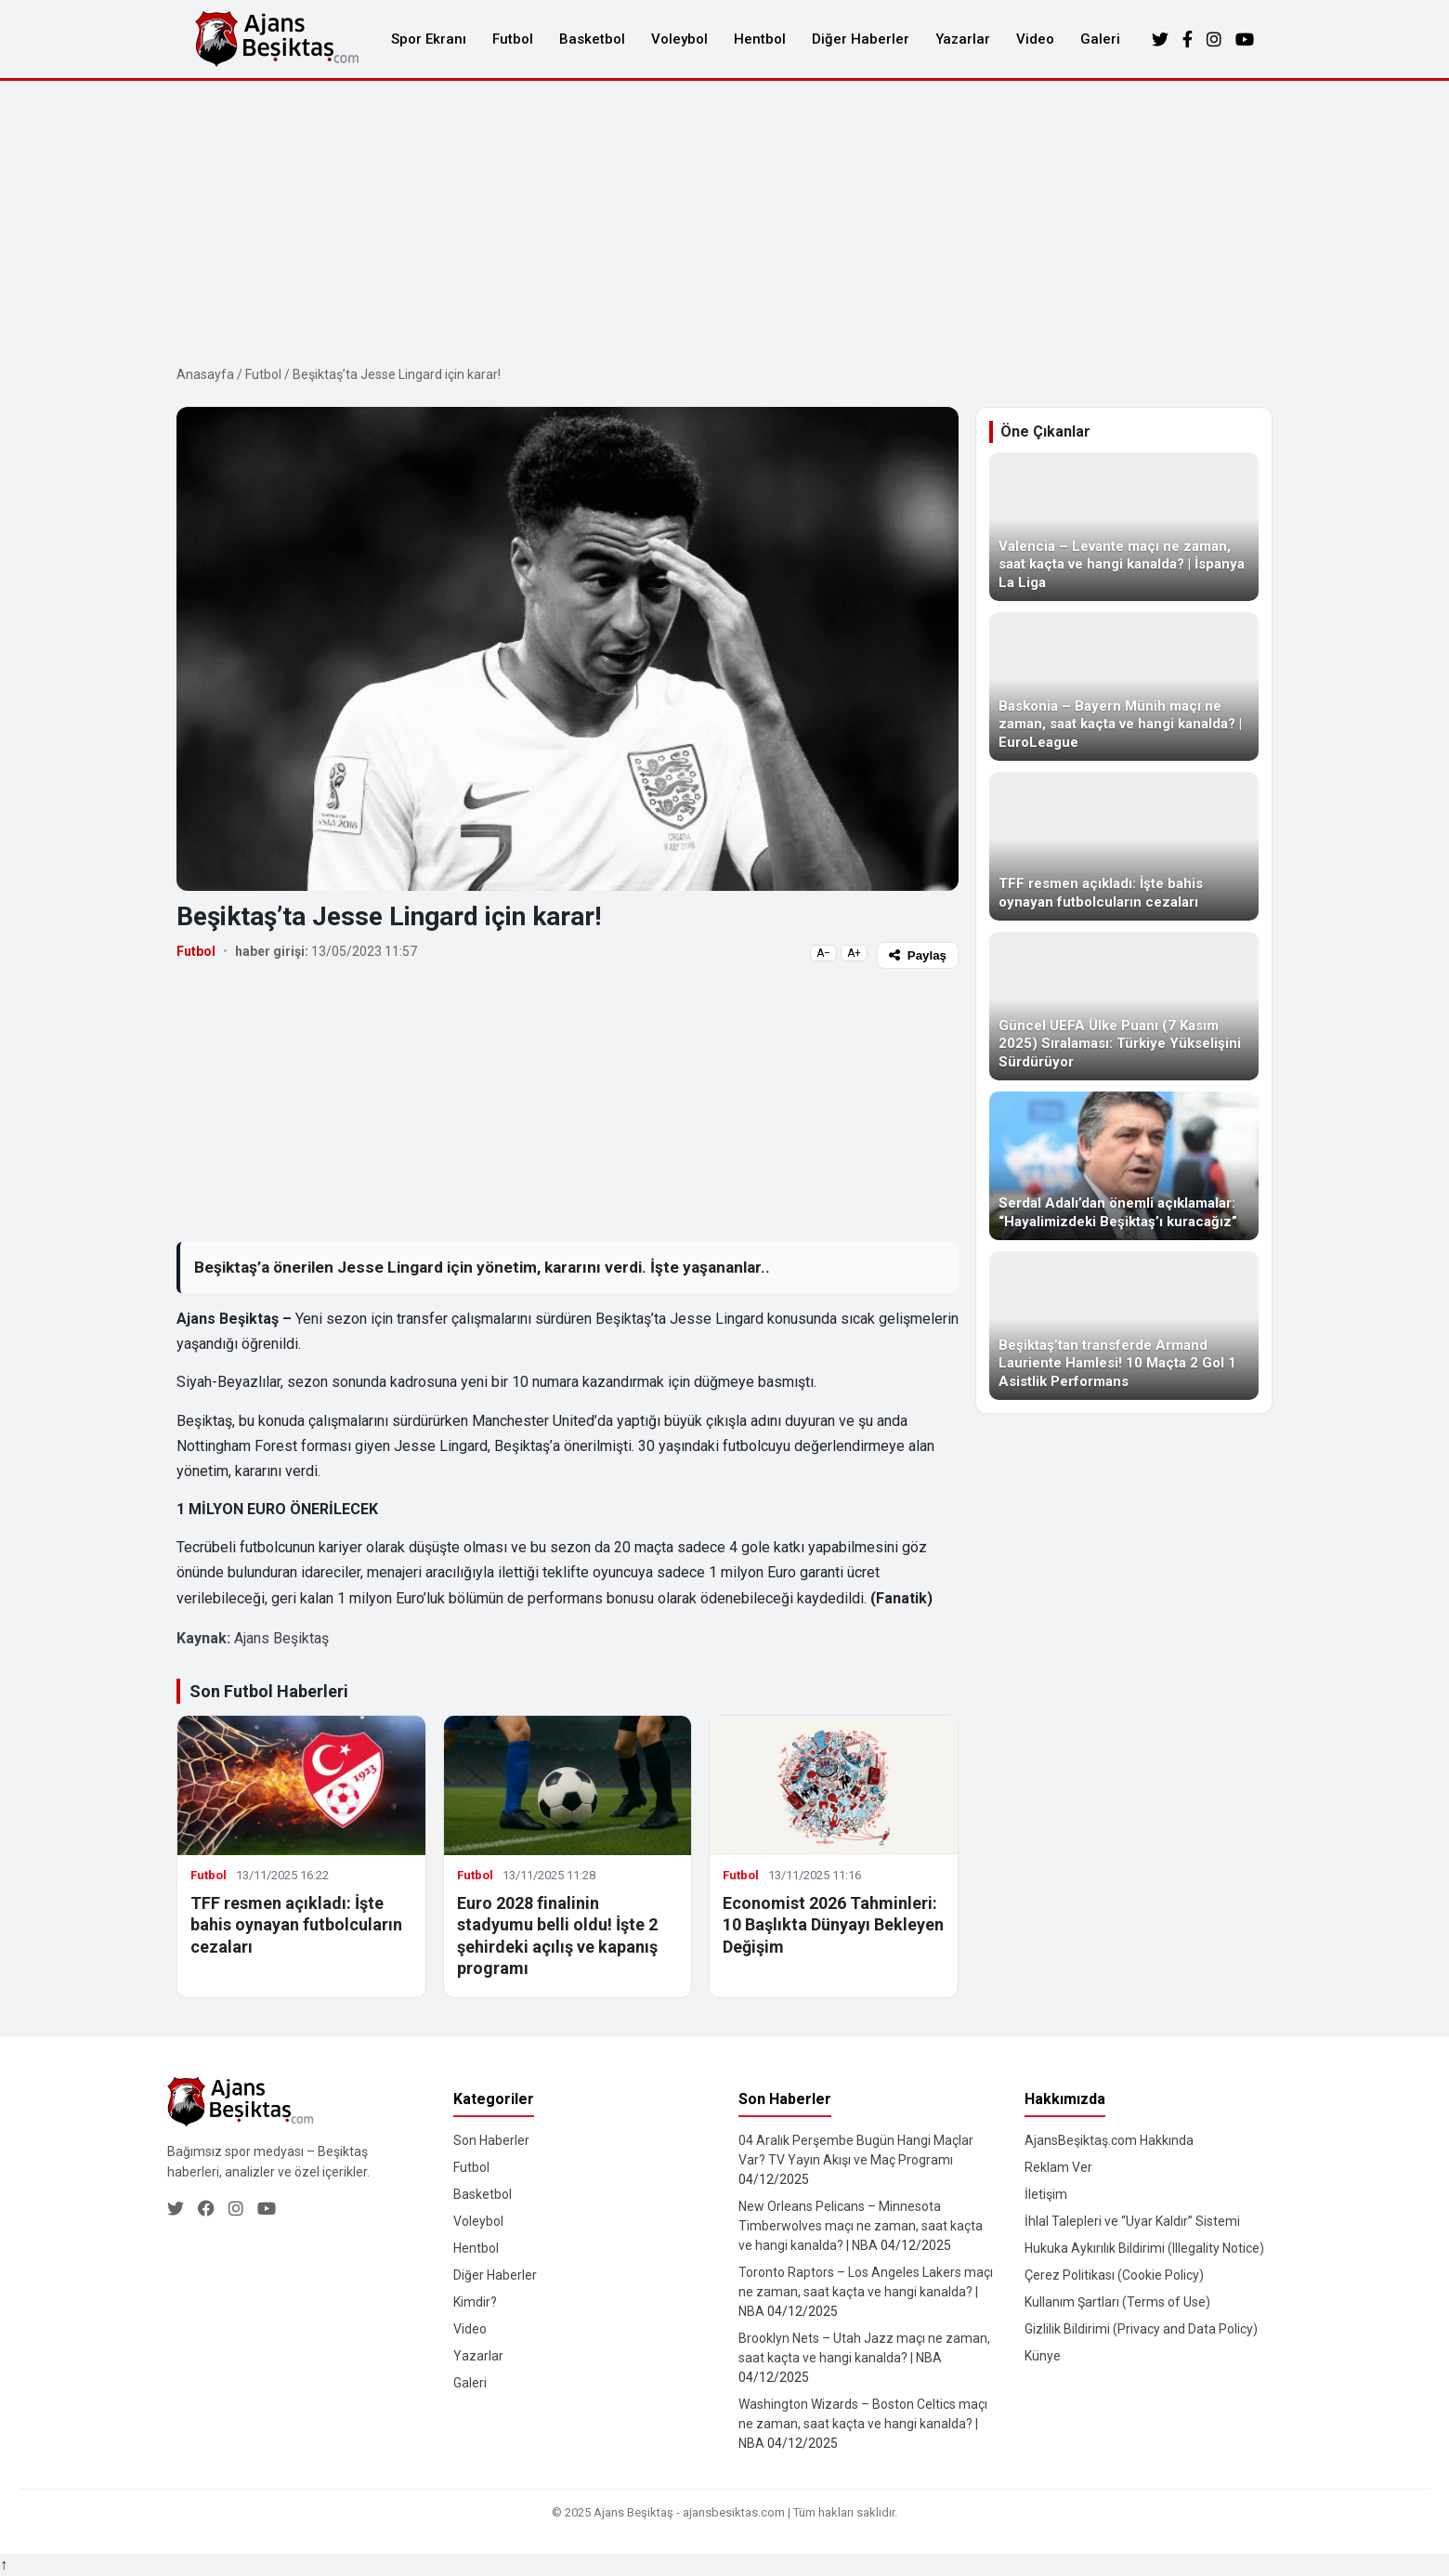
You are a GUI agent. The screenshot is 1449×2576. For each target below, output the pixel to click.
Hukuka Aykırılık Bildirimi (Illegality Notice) (1144, 2248)
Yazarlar (962, 39)
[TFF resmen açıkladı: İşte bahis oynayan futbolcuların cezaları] (1124, 846)
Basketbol (592, 39)
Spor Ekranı (428, 39)
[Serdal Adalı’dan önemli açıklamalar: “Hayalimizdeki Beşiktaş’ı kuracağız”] (1124, 1166)
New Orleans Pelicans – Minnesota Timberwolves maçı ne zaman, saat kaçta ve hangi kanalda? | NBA (860, 2226)
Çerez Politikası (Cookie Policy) (1114, 2275)
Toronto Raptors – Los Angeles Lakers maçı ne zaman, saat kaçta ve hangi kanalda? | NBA (865, 2292)
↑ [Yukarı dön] (3, 2564)
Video (1035, 39)
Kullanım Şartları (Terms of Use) (1117, 2302)
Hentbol (760, 39)
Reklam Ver (1058, 2167)
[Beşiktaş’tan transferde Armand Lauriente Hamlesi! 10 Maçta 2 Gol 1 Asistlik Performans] (1124, 1325)
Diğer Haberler (860, 39)
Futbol (512, 39)
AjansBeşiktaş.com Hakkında (1109, 2140)
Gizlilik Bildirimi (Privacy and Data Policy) (1141, 2328)
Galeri (1100, 39)
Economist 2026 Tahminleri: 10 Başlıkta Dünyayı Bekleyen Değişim (833, 1924)
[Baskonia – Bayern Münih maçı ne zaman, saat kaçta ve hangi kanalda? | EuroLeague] (1124, 686)
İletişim (1046, 2194)
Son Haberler (491, 2140)
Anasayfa (205, 374)
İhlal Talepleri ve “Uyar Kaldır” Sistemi (1132, 2221)
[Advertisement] (724, 220)
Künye (1043, 2355)
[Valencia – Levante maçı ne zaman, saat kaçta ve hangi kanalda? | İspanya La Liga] (1124, 526)
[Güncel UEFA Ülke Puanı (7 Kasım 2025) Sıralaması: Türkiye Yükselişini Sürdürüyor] (1124, 1006)
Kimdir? (475, 2302)
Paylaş (917, 955)
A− (823, 953)
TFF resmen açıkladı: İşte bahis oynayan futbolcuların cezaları (296, 1924)
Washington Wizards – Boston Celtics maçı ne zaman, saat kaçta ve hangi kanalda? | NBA (862, 2424)
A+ (854, 953)
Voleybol (679, 39)
